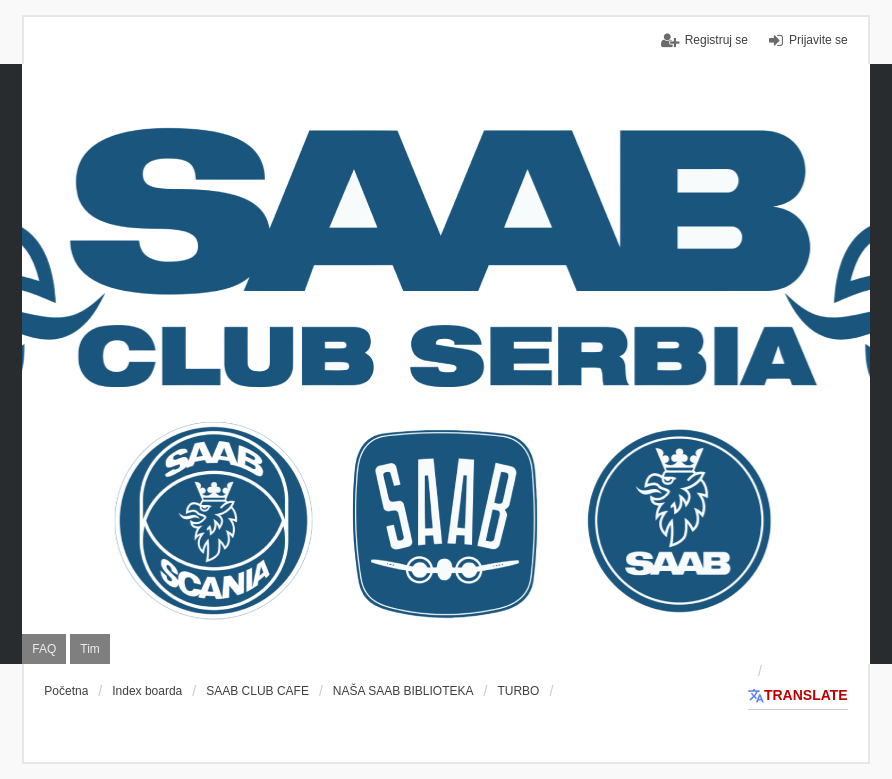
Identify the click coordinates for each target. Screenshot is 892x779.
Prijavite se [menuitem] (818, 40)
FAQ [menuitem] (44, 649)
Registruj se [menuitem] (716, 40)
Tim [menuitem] (90, 649)
